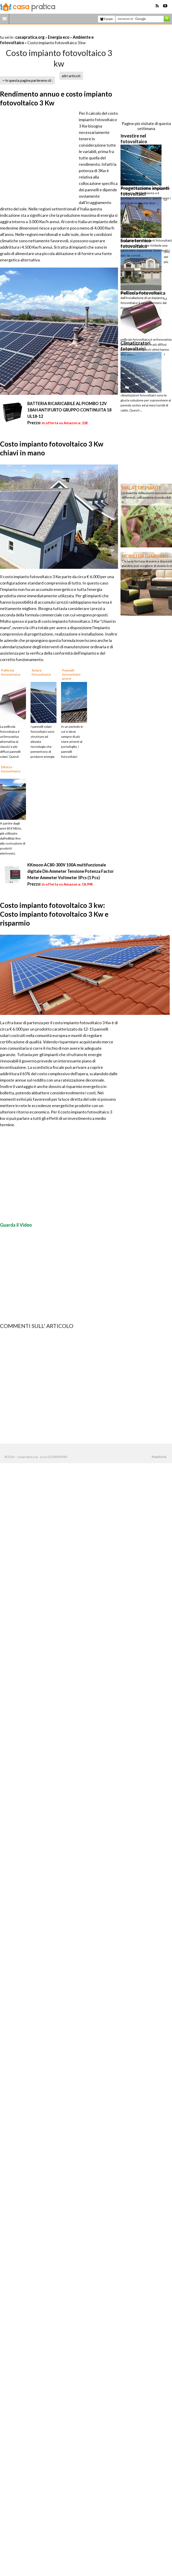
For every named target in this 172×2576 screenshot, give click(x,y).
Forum (106, 19)
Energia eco (58, 37)
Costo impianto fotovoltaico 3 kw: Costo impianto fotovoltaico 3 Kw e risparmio (54, 914)
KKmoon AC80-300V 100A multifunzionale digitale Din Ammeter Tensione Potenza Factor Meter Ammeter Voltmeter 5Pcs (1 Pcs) (70, 871)
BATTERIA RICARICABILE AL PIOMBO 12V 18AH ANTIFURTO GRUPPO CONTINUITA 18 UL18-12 (69, 410)
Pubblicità (159, 1457)
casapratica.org (30, 37)
